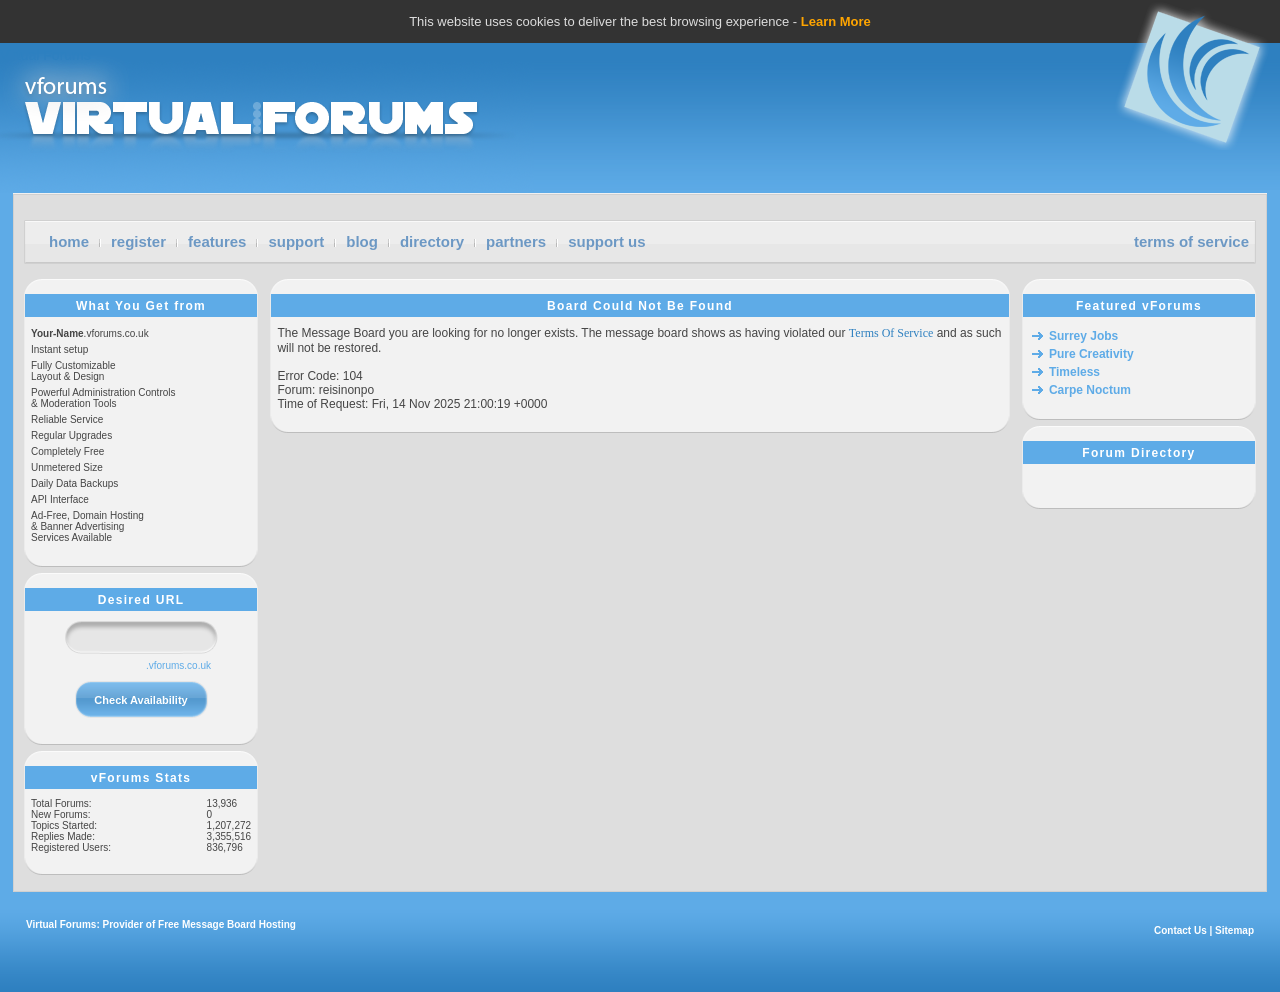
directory (432, 241)
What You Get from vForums (141, 306)
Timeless (1074, 372)
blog (362, 241)
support (296, 241)
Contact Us (1180, 930)
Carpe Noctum (1090, 390)
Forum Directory (1138, 453)
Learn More (836, 21)
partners (516, 241)
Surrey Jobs (1083, 336)
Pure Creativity (1091, 354)
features (217, 241)
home (69, 241)
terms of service (1191, 241)
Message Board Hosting (239, 924)
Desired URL (141, 600)
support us (607, 241)
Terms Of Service (891, 333)
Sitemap (1234, 930)
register (138, 241)
